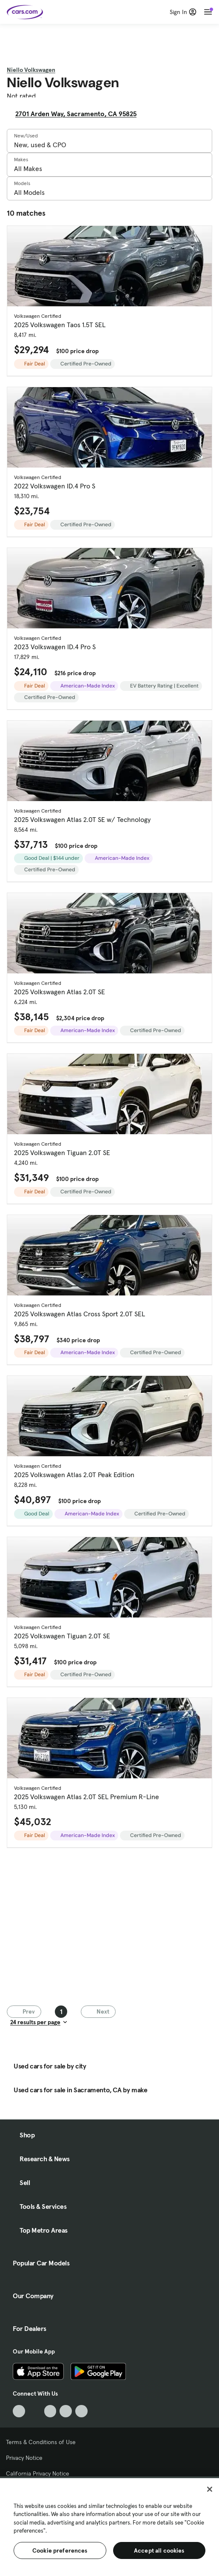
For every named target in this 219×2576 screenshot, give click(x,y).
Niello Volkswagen (31, 70)
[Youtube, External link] (50, 2411)
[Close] (209, 2489)
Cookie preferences (60, 2550)
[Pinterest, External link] (81, 2411)
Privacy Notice (24, 2458)
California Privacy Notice (37, 2473)
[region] (109, 2526)
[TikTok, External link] (19, 2411)
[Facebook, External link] (34, 2411)
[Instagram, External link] (66, 2411)
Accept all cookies (159, 2550)
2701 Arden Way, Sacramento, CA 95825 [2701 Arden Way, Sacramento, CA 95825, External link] (79, 113)
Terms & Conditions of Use (41, 2442)
